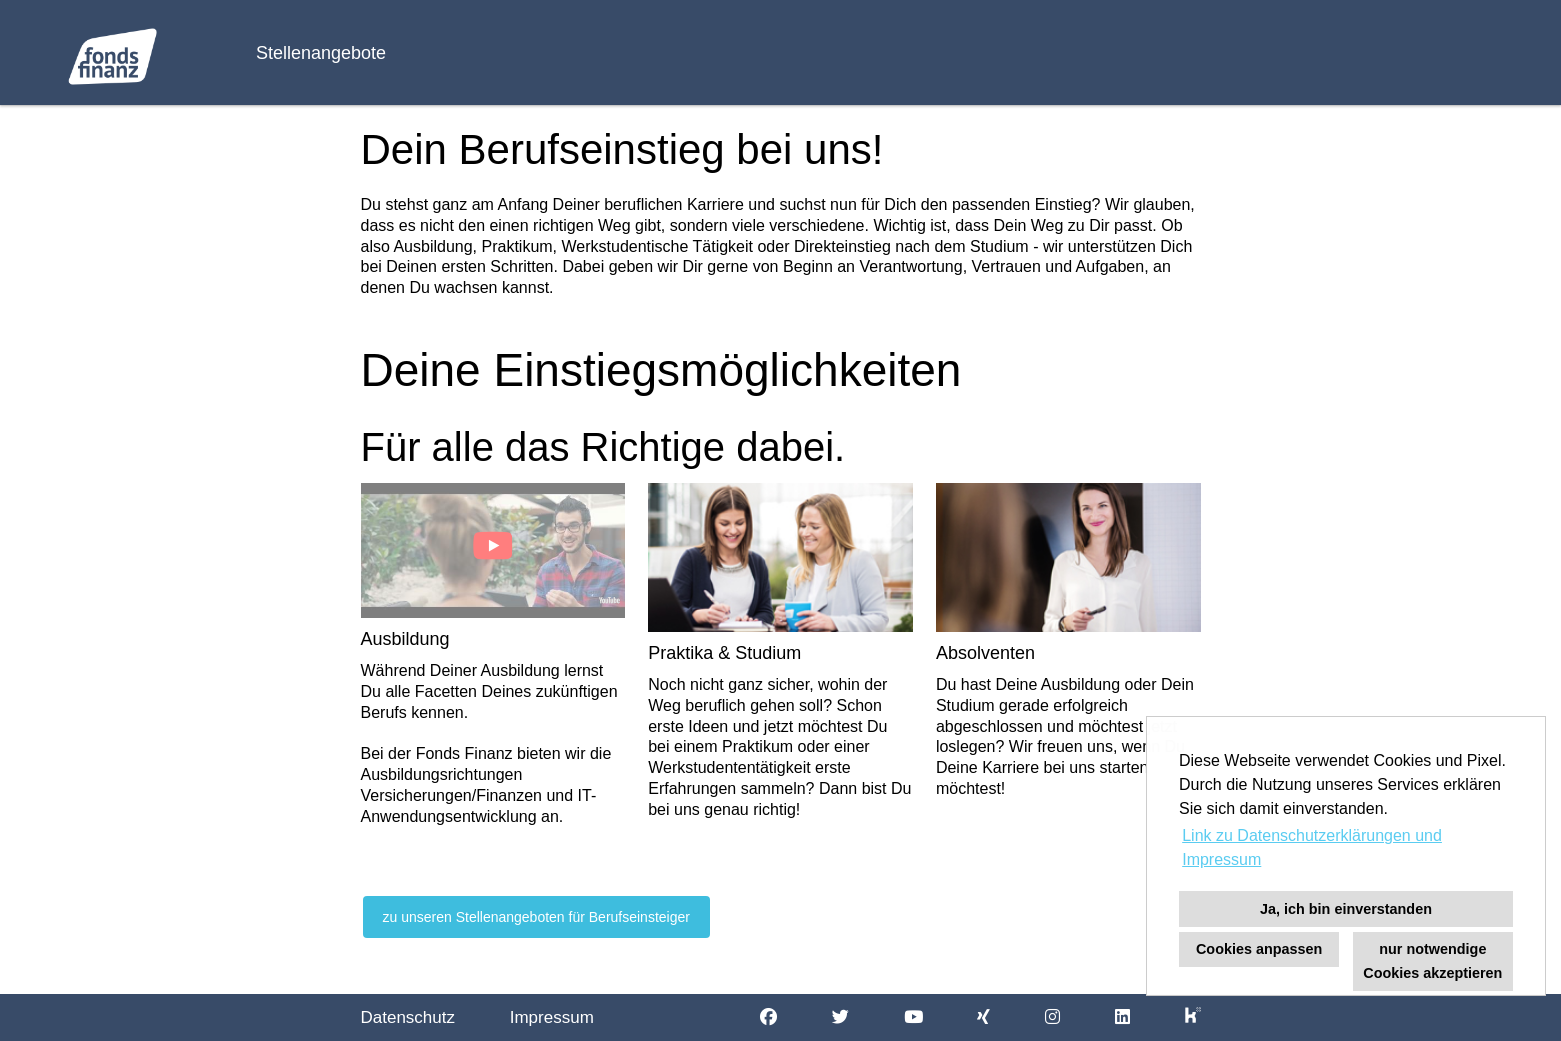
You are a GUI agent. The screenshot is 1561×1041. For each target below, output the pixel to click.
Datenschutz (408, 1017)
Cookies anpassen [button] (1259, 949)
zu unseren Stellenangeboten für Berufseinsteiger (536, 917)
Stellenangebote (321, 53)
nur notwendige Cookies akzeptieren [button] (1432, 961)
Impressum (552, 1017)
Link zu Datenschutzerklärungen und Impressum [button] (1312, 847)
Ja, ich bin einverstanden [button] (1346, 909)
